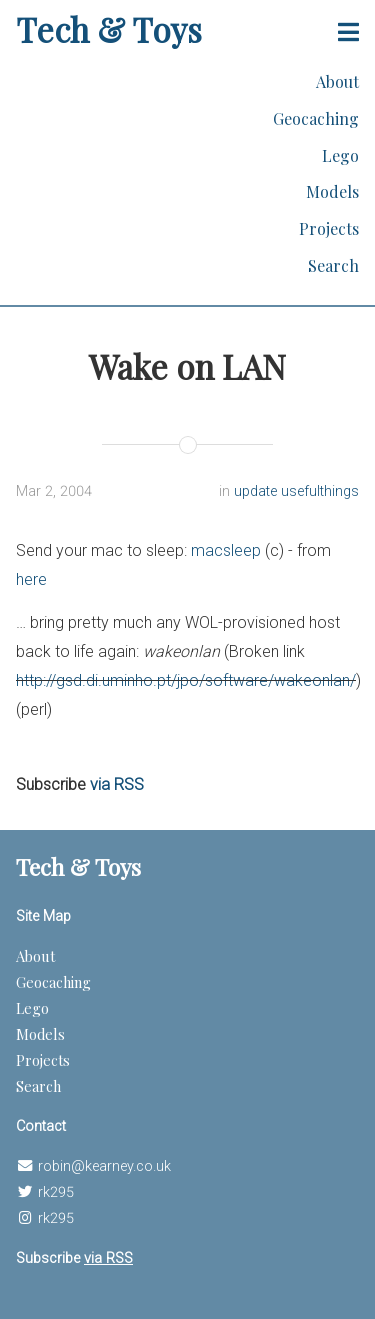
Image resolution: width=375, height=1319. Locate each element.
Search (333, 265)
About (337, 81)
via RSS (117, 784)
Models (332, 191)
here (31, 579)
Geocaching (316, 118)
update (257, 491)
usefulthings (320, 491)
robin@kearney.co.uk (104, 1166)
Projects (329, 228)
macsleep (226, 550)
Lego (340, 155)
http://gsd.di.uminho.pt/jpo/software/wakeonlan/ (186, 680)
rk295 (56, 1192)
